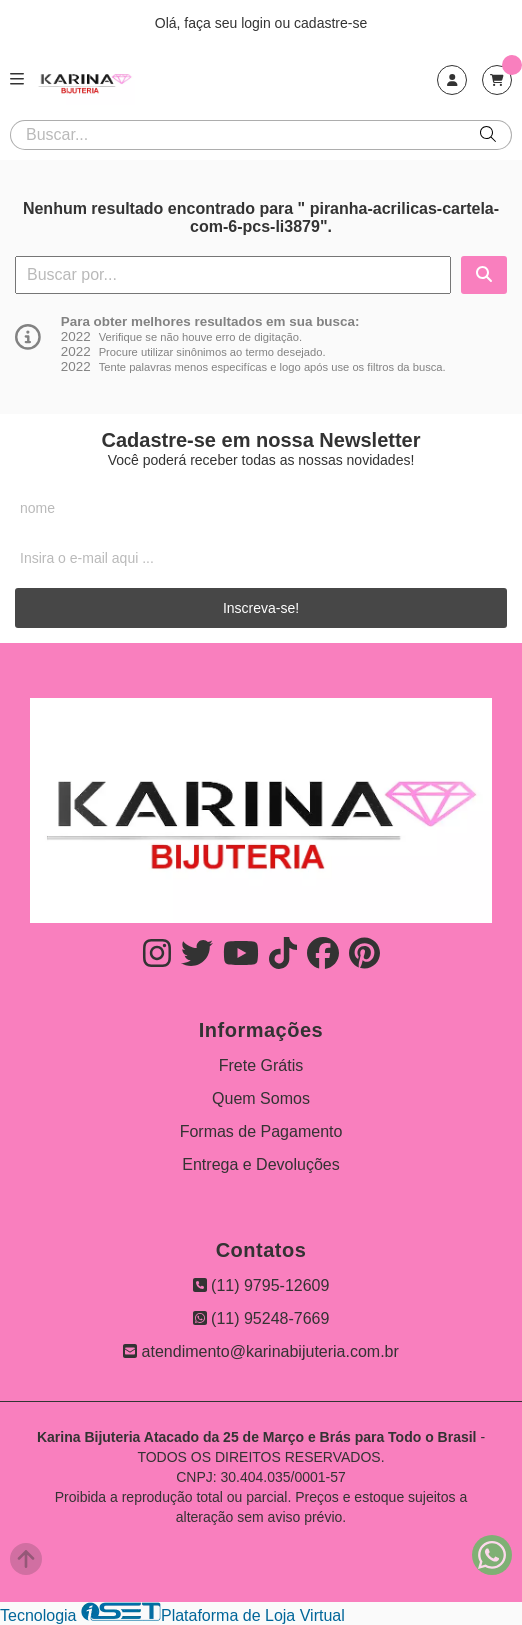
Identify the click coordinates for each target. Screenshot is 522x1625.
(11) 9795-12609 (261, 1285)
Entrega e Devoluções (260, 1164)
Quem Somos (261, 1098)
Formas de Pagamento (261, 1131)
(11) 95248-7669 (261, 1318)
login (257, 23)
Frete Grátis (261, 1065)
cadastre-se (330, 23)
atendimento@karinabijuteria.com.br (261, 1351)
